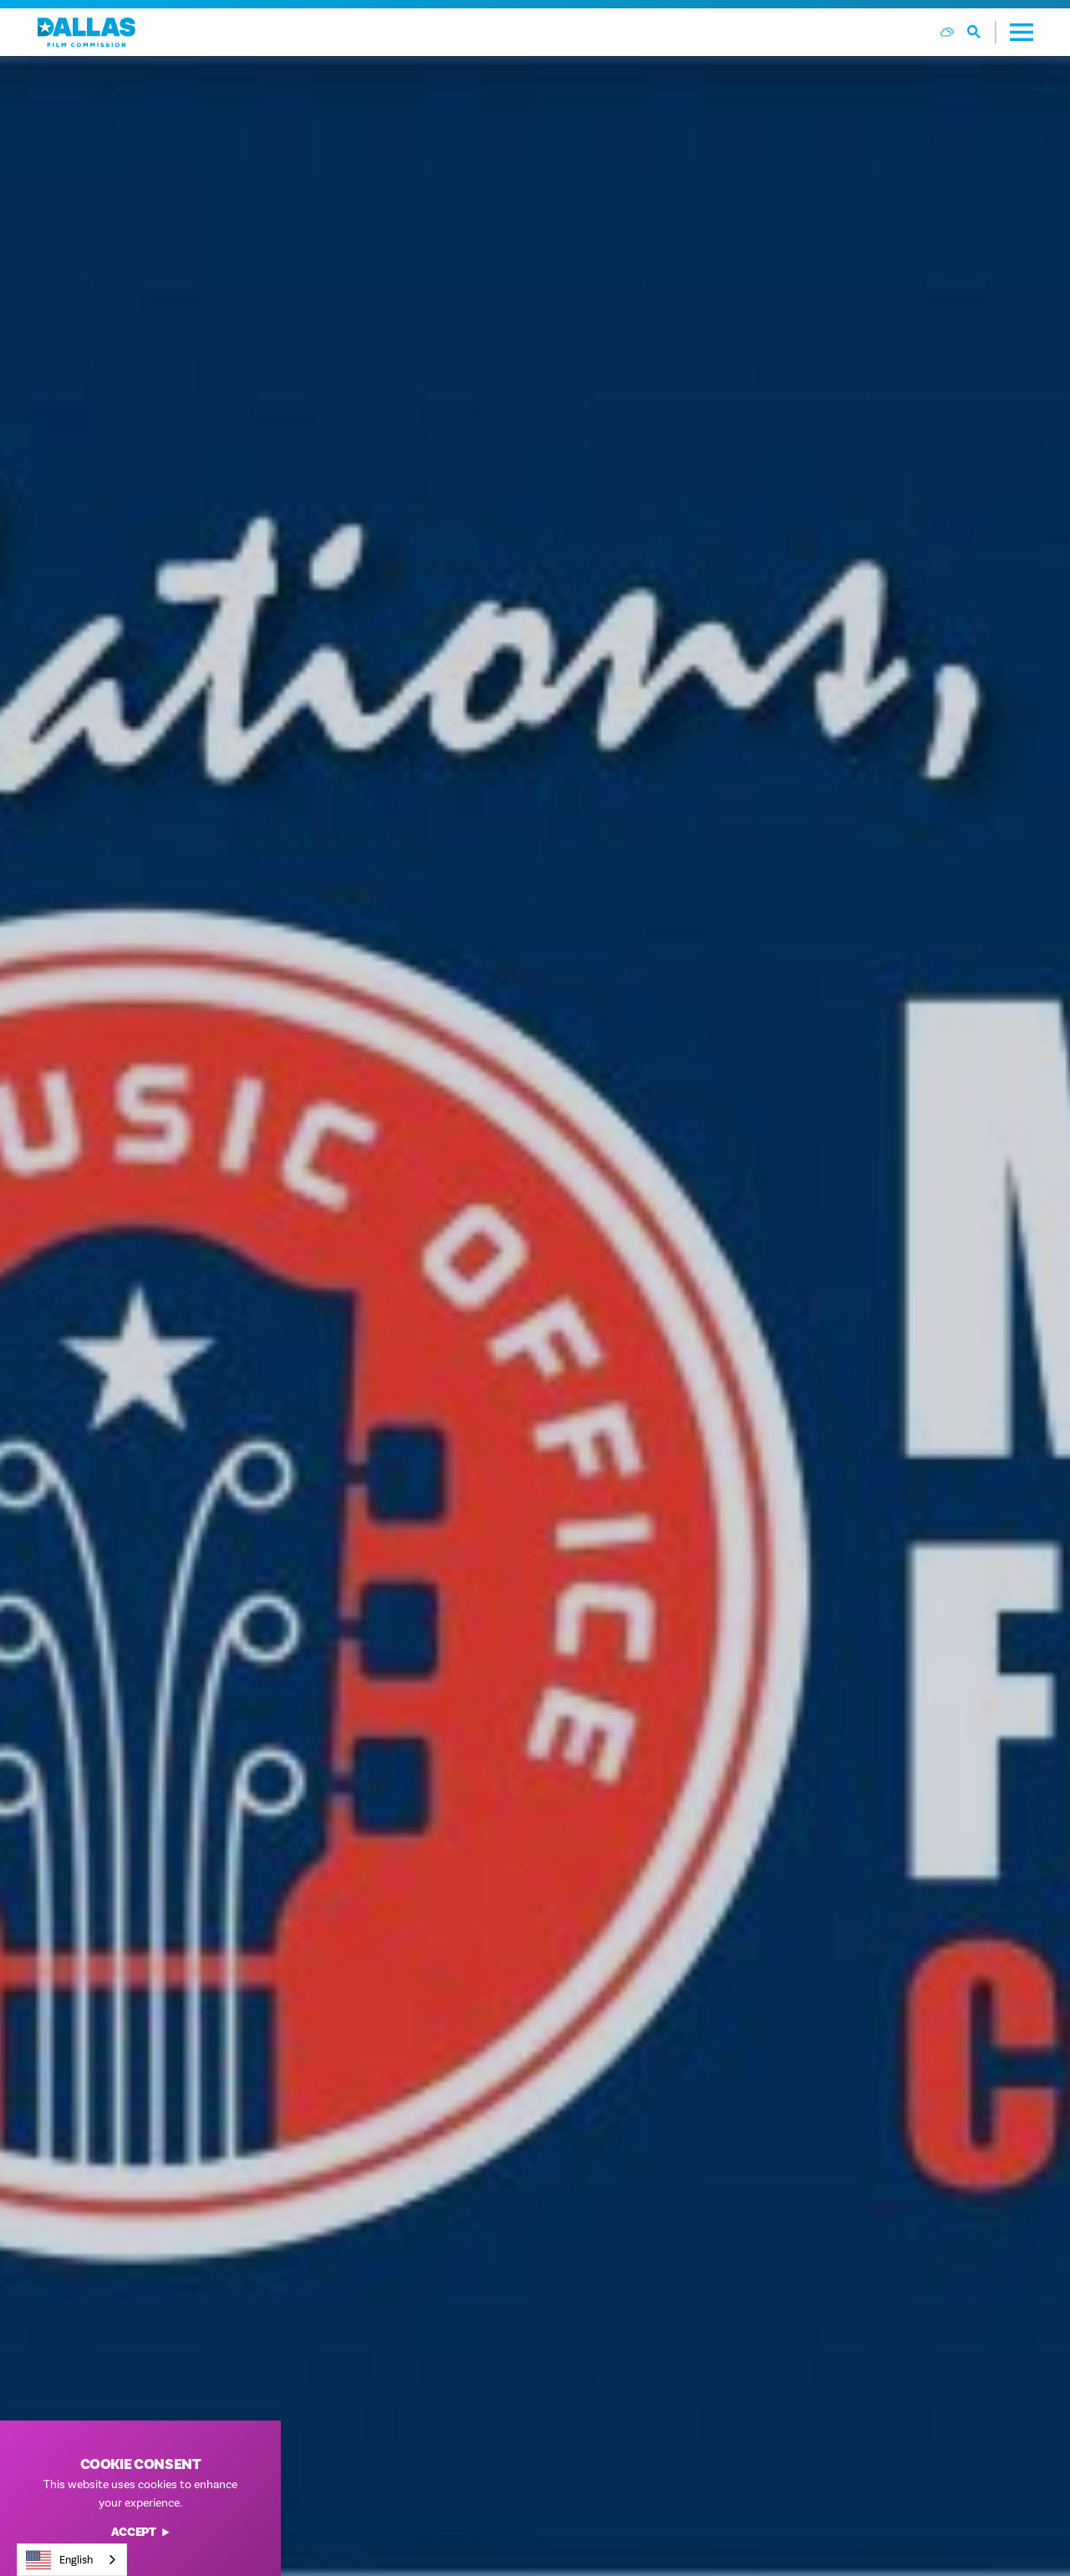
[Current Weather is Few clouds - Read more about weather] (947, 31)
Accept (141, 2533)
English (59, 2560)
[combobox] (72, 2559)
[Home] (86, 32)
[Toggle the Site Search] (981, 32)
